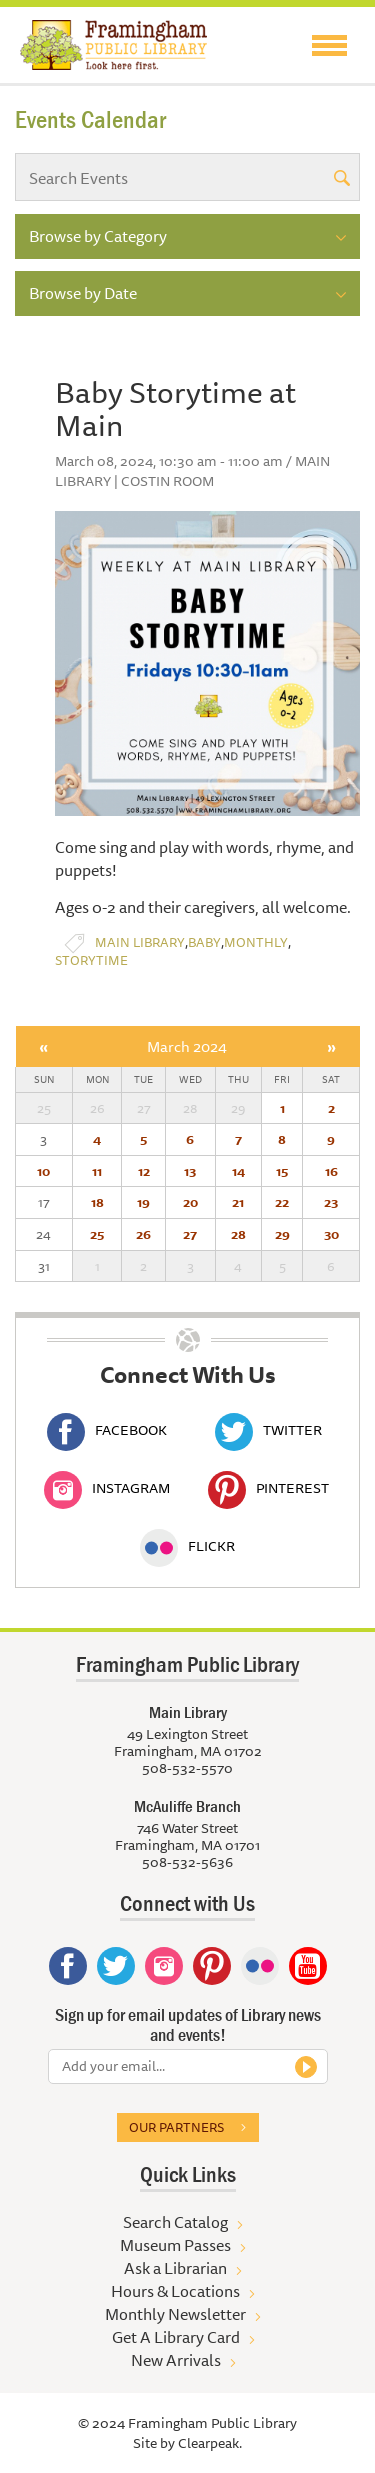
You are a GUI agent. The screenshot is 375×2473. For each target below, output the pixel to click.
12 (144, 1171)
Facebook (107, 1430)
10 (43, 1171)
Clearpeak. (210, 2443)
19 (143, 1202)
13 (190, 1171)
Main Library (140, 942)
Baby (204, 942)
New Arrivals (176, 2360)
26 (143, 1234)
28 (238, 1234)
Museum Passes (175, 2245)
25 (97, 1234)
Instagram (107, 1488)
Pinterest (268, 1488)
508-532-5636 (187, 1862)
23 (331, 1202)
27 (190, 1234)
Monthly (256, 942)
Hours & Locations (175, 2291)
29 (282, 1234)
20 (190, 1202)
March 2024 (187, 1046)
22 (282, 1202)
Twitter (268, 1430)
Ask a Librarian (175, 2268)
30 (331, 1234)
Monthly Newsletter (175, 2314)
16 (331, 1171)
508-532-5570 (187, 1768)
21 (238, 1202)
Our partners (176, 2127)
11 (97, 1171)
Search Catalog (175, 2222)
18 (97, 1202)
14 (238, 1171)
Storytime (91, 960)
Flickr (187, 1546)
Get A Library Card (176, 2337)
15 (282, 1171)
